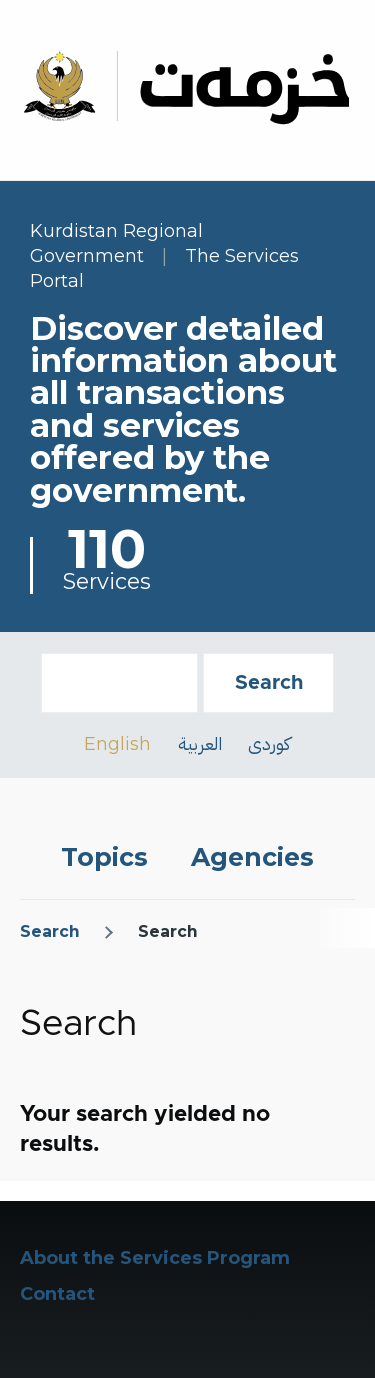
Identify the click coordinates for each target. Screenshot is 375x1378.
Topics (104, 857)
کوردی (269, 743)
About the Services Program (155, 1258)
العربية (200, 743)
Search (50, 931)
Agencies (252, 857)
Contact (57, 1294)
